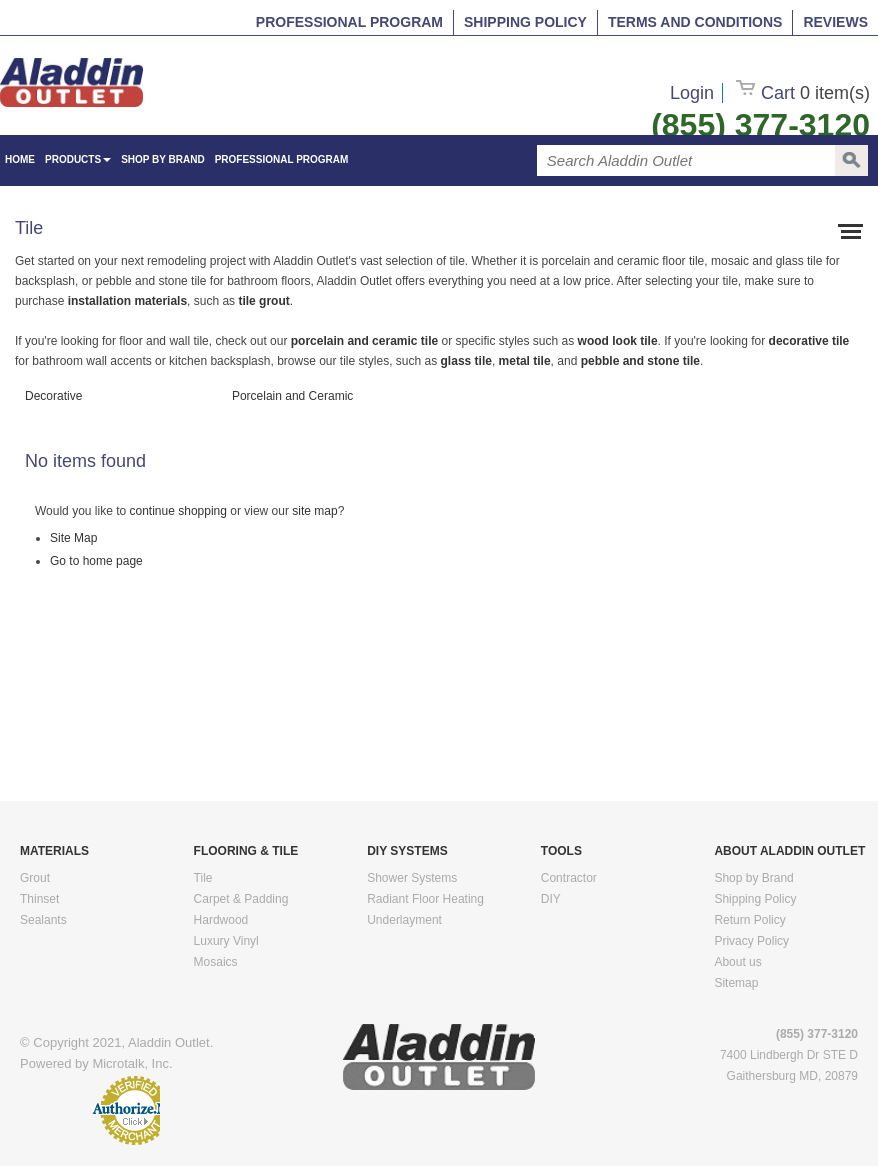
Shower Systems (412, 878)
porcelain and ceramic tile (366, 341)
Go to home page (96, 561)
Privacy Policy (751, 941)
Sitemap (736, 983)
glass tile (464, 361)
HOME (20, 159)
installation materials (127, 301)
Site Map (73, 538)
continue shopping (178, 511)
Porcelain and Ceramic (292, 396)
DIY (551, 899)
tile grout (263, 301)
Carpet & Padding (241, 899)
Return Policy (749, 920)
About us (737, 962)
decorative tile (807, 341)
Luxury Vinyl (226, 941)
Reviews (835, 22)
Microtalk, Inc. (132, 1063)
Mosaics (216, 962)
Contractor (569, 878)
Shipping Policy (525, 22)
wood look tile (618, 341)
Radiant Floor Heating (425, 899)
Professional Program (349, 22)
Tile (203, 878)
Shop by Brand (163, 159)
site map (314, 511)
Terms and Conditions (695, 22)
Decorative (53, 396)
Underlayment (404, 920)
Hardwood (221, 920)
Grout (35, 878)
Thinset (39, 899)
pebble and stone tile (640, 361)
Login (692, 93)
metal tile (525, 361)
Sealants (43, 920)
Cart (803, 93)
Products (78, 159)
